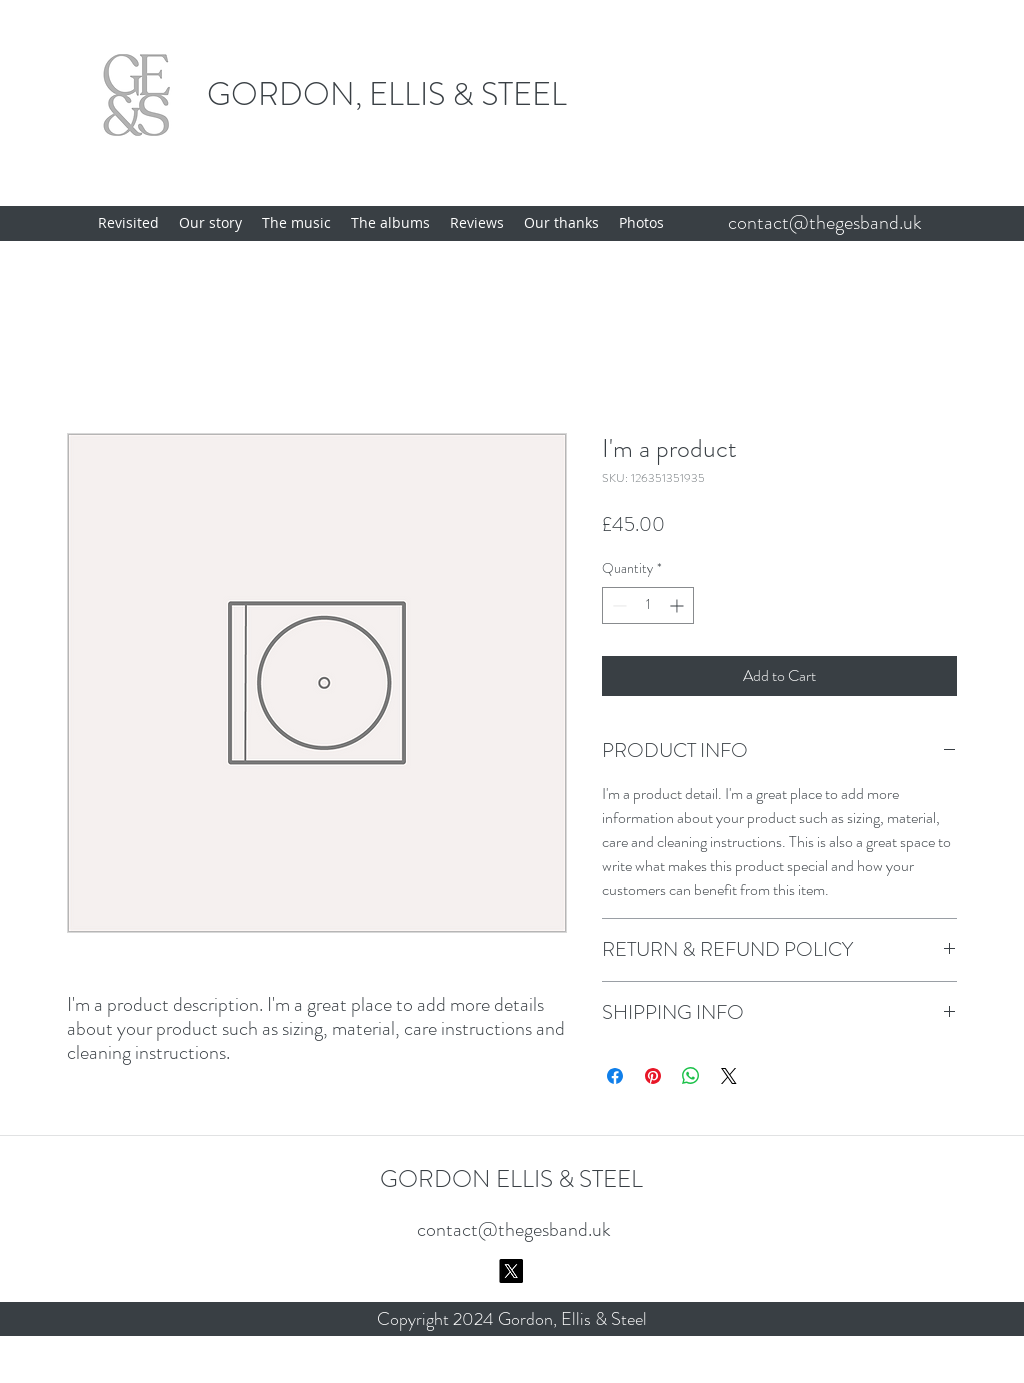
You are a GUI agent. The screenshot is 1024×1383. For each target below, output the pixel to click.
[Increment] (678, 605)
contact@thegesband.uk (825, 222)
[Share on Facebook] (615, 1076)
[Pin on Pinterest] (653, 1076)
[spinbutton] (648, 605)
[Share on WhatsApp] (691, 1076)
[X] (511, 1271)
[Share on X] (729, 1076)
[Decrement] (617, 605)
